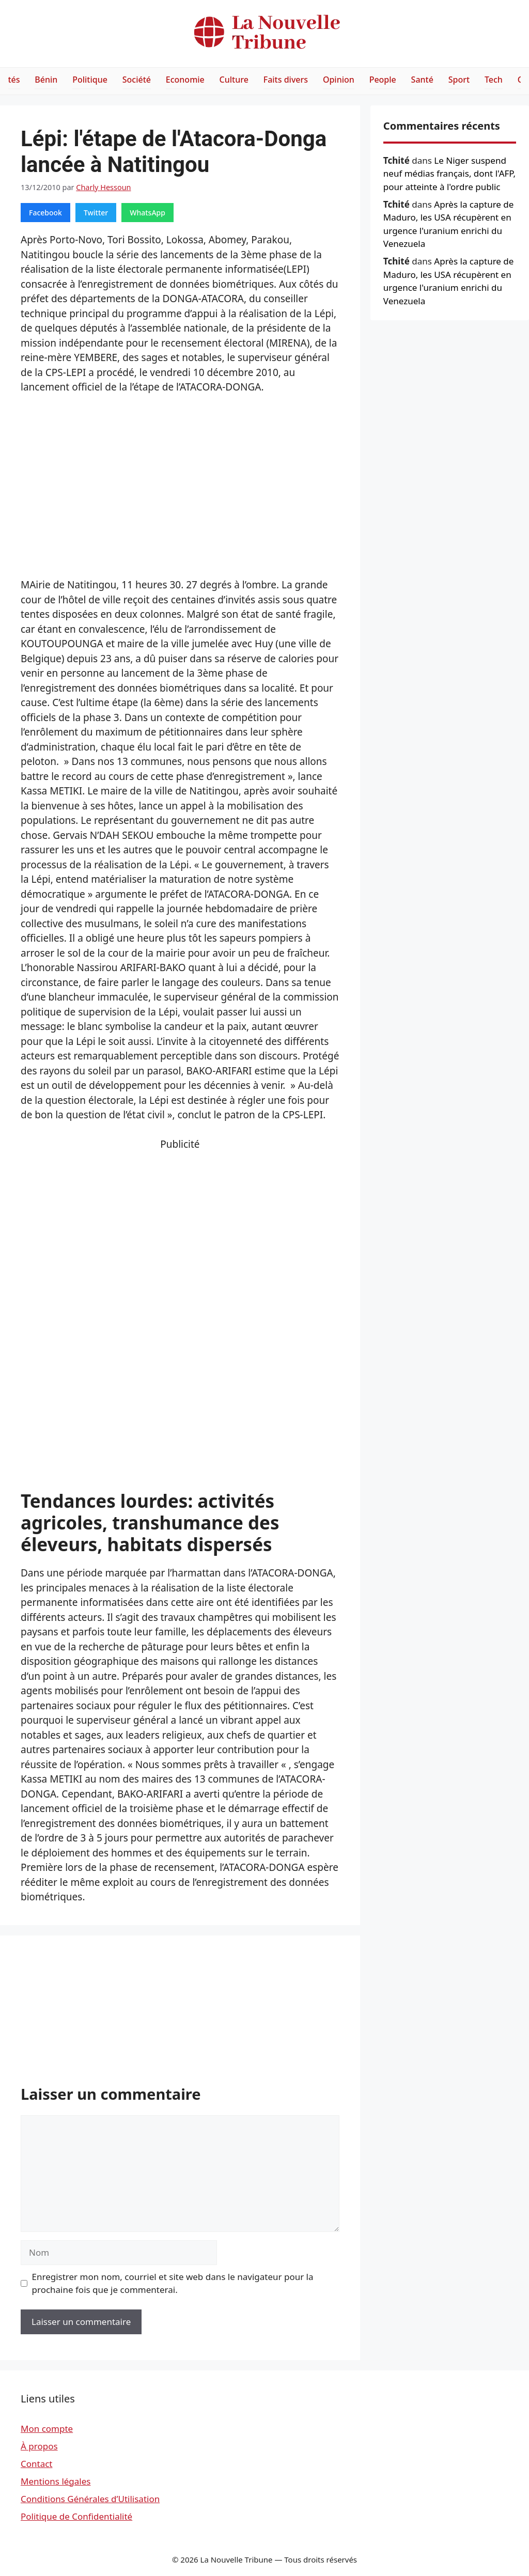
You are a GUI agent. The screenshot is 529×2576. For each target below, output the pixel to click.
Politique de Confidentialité (76, 2516)
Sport (459, 79)
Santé (422, 79)
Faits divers (285, 79)
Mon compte (47, 2428)
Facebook (45, 212)
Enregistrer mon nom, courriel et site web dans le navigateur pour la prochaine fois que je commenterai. (173, 2283)
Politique (89, 79)
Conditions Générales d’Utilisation (90, 2499)
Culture (234, 79)
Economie (185, 79)
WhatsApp (147, 212)
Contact (37, 2464)
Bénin (46, 79)
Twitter (96, 212)
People (382, 79)
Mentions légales (55, 2481)
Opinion (338, 79)
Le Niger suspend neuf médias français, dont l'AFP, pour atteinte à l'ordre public (449, 173)
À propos (39, 2446)
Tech (494, 79)
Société (136, 79)
